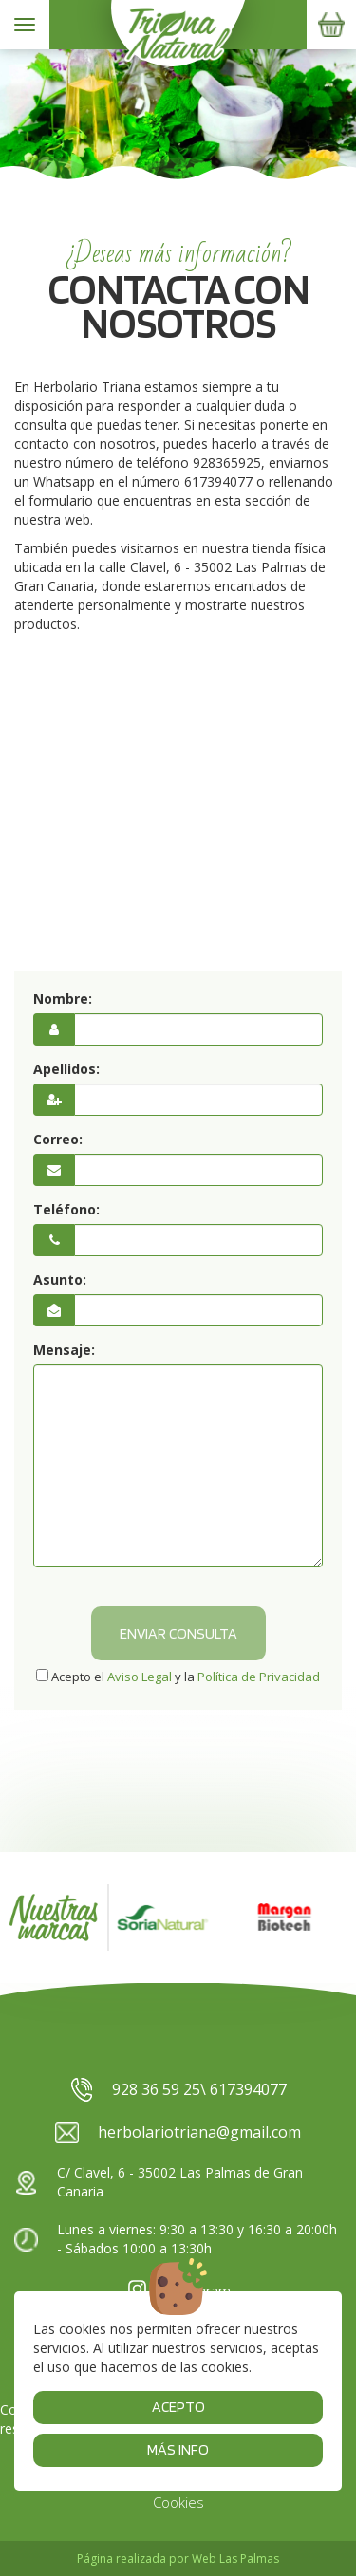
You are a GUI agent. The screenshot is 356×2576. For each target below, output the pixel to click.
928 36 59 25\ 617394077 (178, 2090)
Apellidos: (66, 1069)
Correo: (58, 1139)
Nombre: (62, 999)
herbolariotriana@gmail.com (178, 2132)
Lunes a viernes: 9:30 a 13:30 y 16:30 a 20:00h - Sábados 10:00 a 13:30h (175, 2238)
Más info (178, 2449)
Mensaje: (64, 1350)
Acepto (178, 2407)
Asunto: (59, 1279)
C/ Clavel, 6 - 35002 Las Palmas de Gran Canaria (158, 2181)
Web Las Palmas (235, 2558)
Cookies (178, 2502)
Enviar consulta (178, 1633)
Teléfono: (66, 1209)
